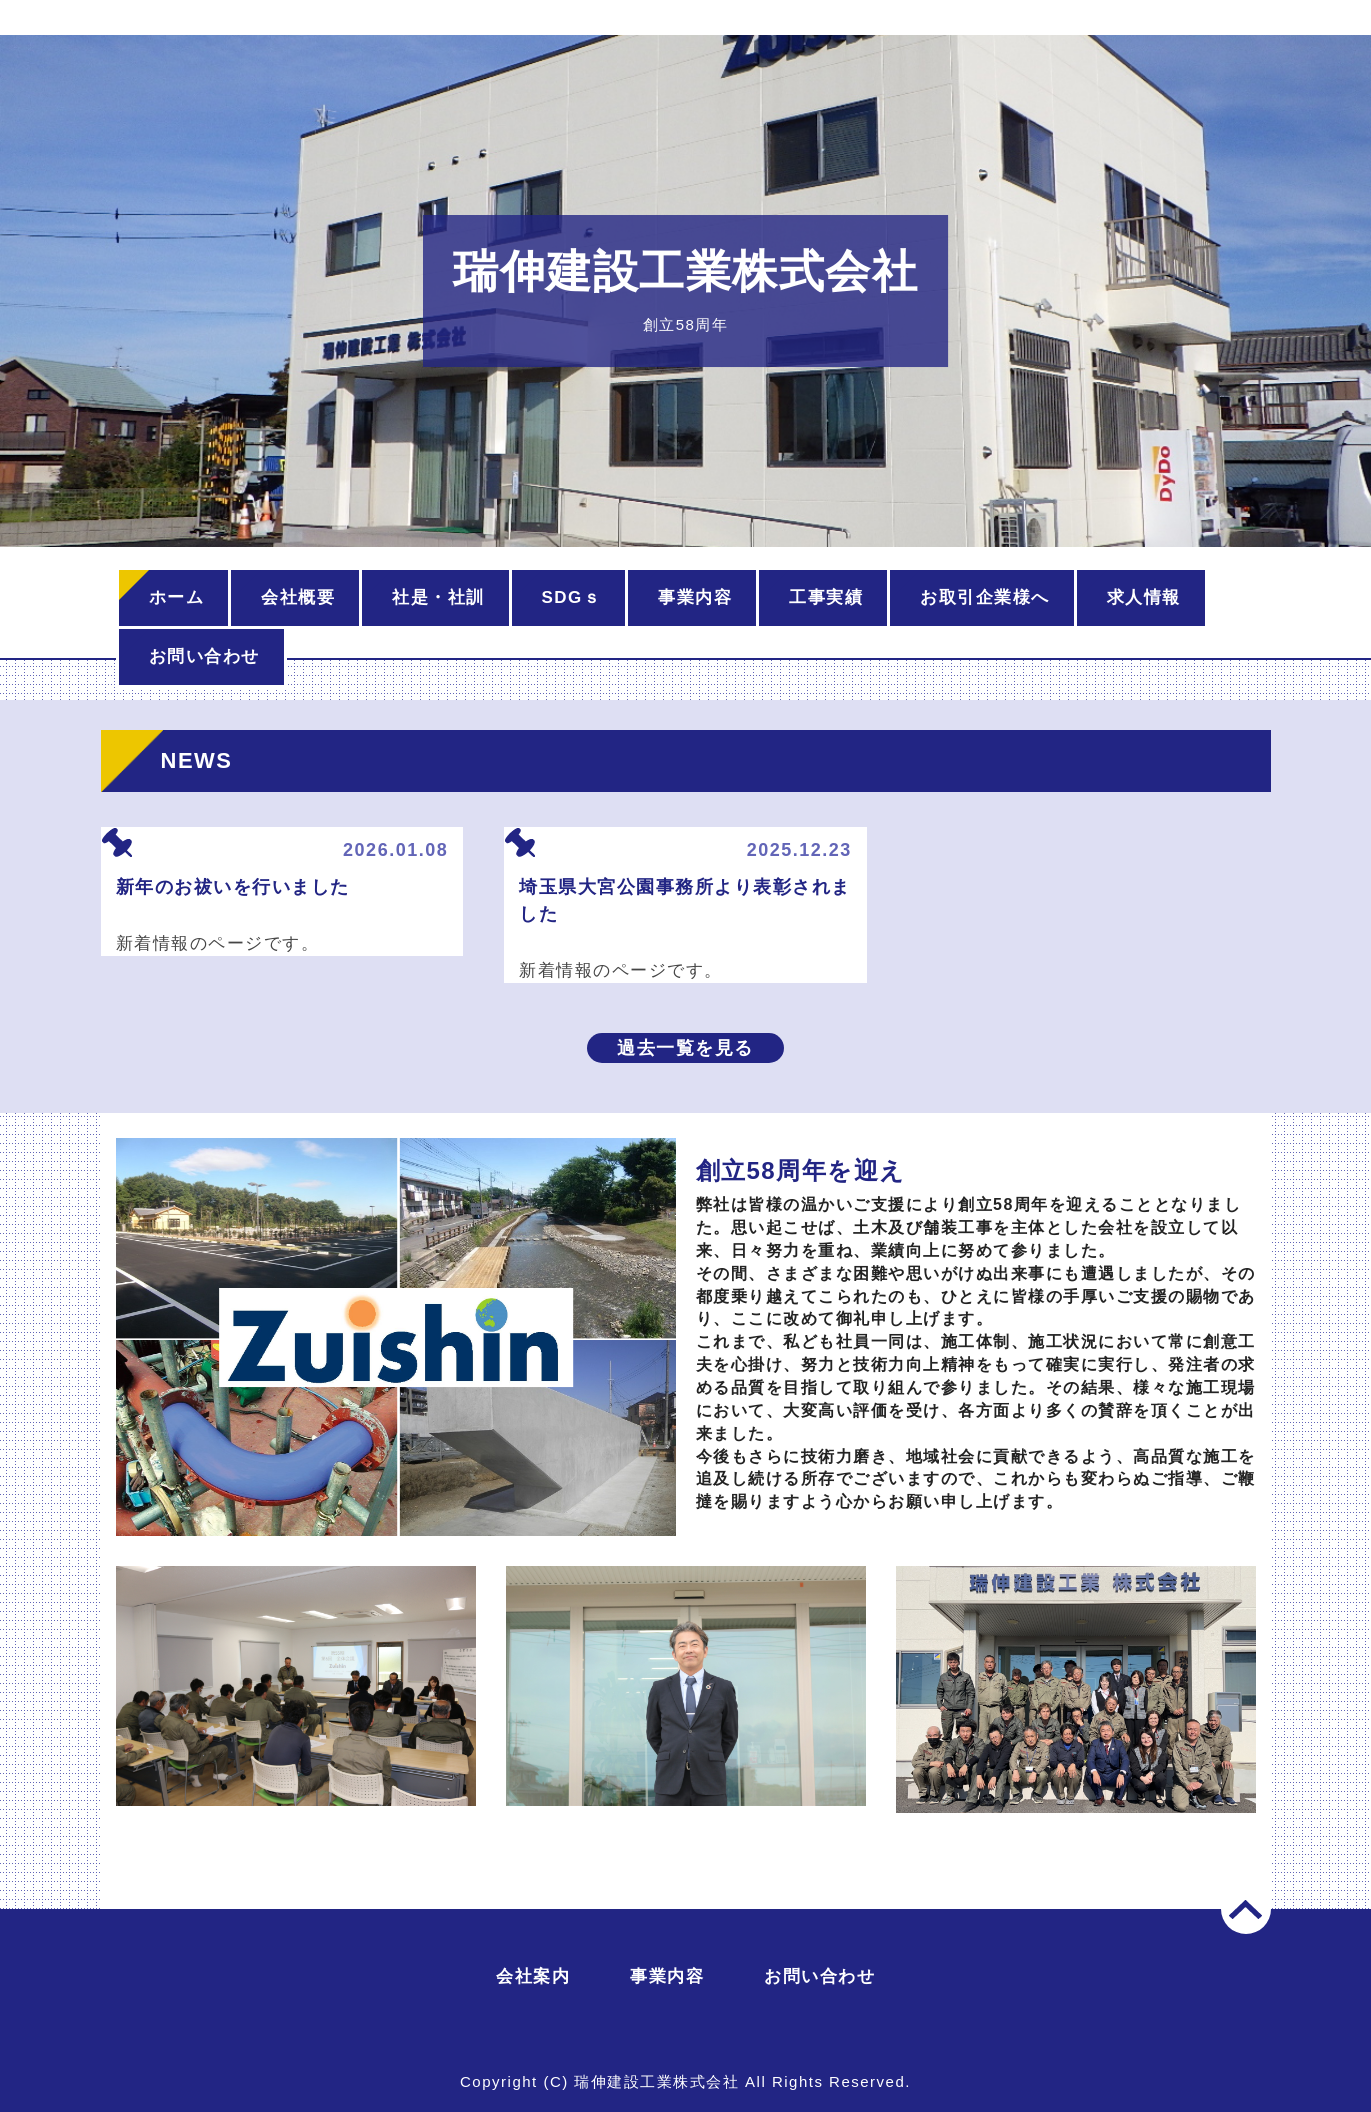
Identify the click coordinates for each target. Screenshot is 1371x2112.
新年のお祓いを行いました (233, 887)
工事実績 (826, 597)
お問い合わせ (204, 656)
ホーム (177, 597)
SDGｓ (572, 597)
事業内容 (695, 597)
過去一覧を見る (685, 1048)
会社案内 (533, 1976)
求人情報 (1144, 597)
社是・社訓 (438, 597)
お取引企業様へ (985, 597)
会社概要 (298, 597)
